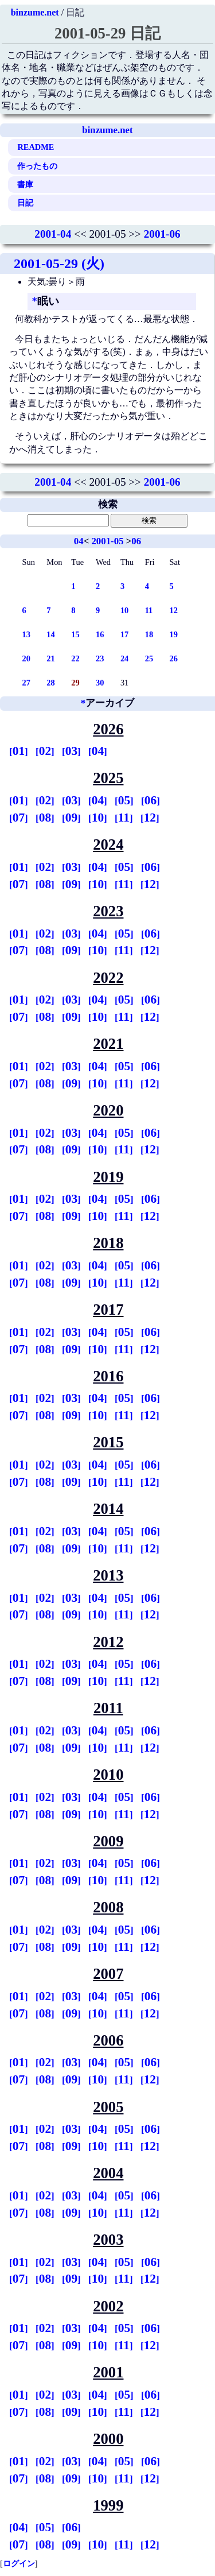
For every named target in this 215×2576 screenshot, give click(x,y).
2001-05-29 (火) (59, 263)
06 (136, 541)
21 (50, 658)
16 (100, 634)
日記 (25, 202)
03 (71, 751)
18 (149, 634)
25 (149, 658)
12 (174, 610)
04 (79, 541)
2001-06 (162, 234)
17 (124, 634)
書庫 (25, 184)
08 (45, 817)
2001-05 (107, 541)
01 (19, 751)
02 (45, 751)
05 (124, 800)
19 (174, 634)
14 (50, 634)
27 (26, 682)
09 (71, 817)
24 (124, 658)
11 (149, 610)
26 (174, 658)
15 (75, 634)
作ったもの (37, 166)
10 (124, 610)
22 (75, 658)
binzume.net (35, 12)
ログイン (19, 2563)
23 (100, 658)
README (35, 147)
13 (26, 634)
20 (26, 658)
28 (50, 682)
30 (100, 682)
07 (19, 817)
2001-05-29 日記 (107, 33)
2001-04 (52, 234)
